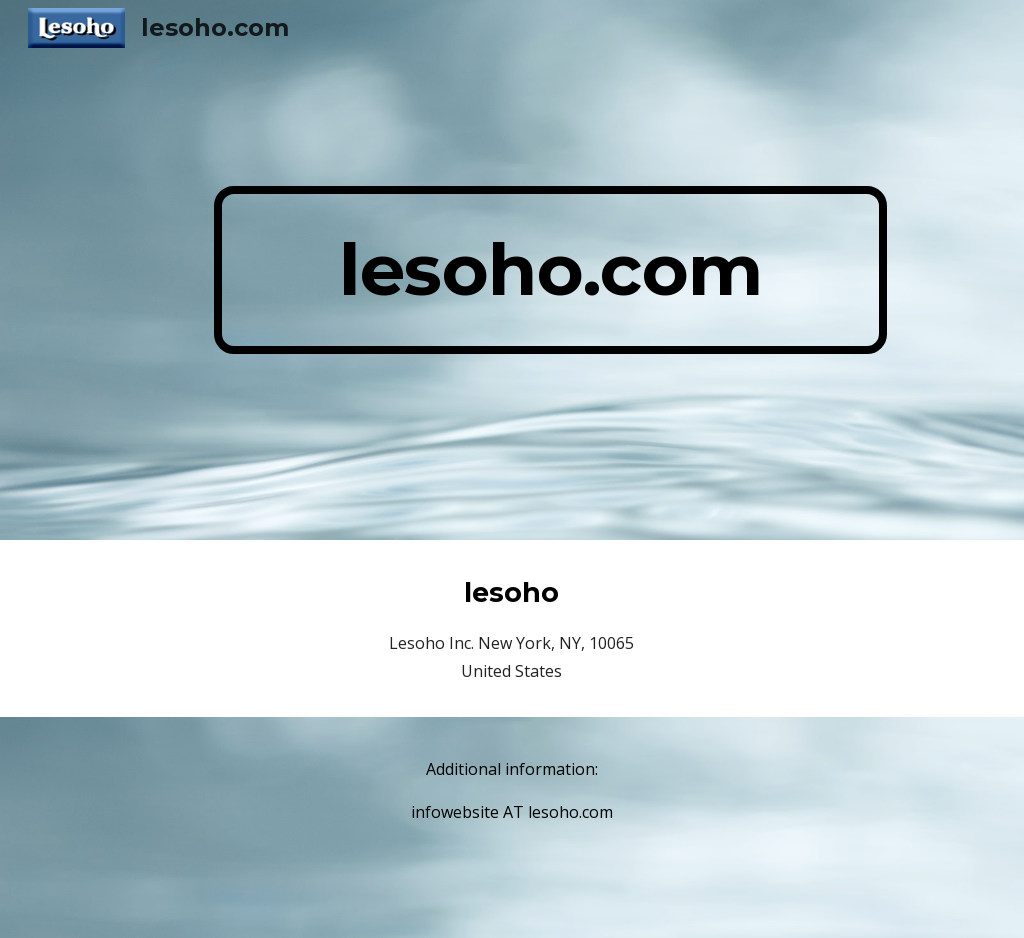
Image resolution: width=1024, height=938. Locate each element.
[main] (550, 270)
